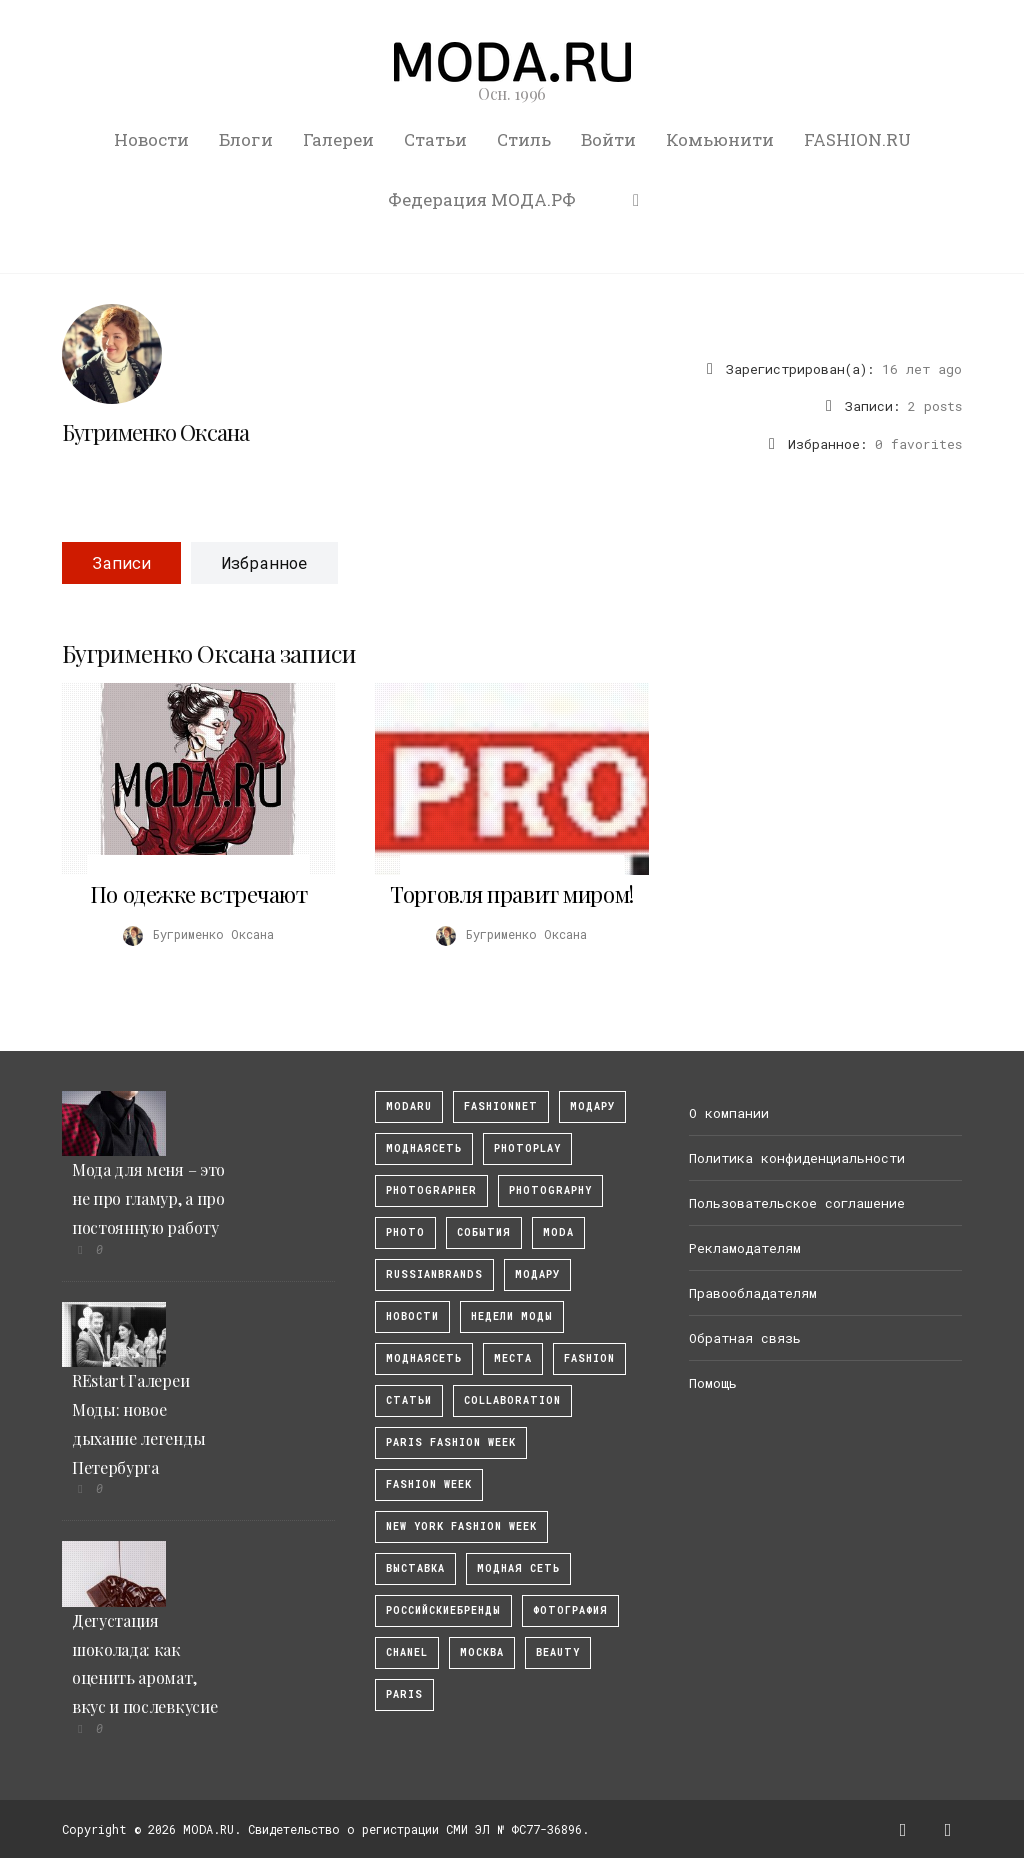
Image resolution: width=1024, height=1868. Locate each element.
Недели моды (512, 1316)
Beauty (558, 1652)
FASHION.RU (857, 139)
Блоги (246, 139)
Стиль (524, 139)
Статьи (435, 139)
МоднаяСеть (424, 1148)
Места (513, 1358)
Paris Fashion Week (451, 1442)
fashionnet (501, 1106)
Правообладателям (753, 1293)
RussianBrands (434, 1274)
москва (482, 1652)
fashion (589, 1358)
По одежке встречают (199, 894)
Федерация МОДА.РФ (482, 199)
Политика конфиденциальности (797, 1158)
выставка (415, 1568)
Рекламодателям (745, 1248)
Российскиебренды (443, 1610)
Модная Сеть (518, 1568)
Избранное (264, 562)
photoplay (527, 1148)
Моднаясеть (424, 1358)
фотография (570, 1610)
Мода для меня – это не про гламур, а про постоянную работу (148, 1198)
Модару (537, 1274)
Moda (558, 1232)
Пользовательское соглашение (797, 1203)
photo (405, 1232)
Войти (608, 139)
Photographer (431, 1190)
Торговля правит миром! (511, 894)
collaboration (512, 1400)
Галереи (338, 139)
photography (550, 1190)
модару (592, 1106)
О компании (729, 1113)
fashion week (429, 1484)
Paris (404, 1694)
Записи (121, 562)
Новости (151, 139)
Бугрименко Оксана (155, 432)
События (484, 1232)
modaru (409, 1106)
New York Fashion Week (461, 1526)
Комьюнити (720, 139)
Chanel (407, 1652)
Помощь (713, 1383)
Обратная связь (745, 1338)
